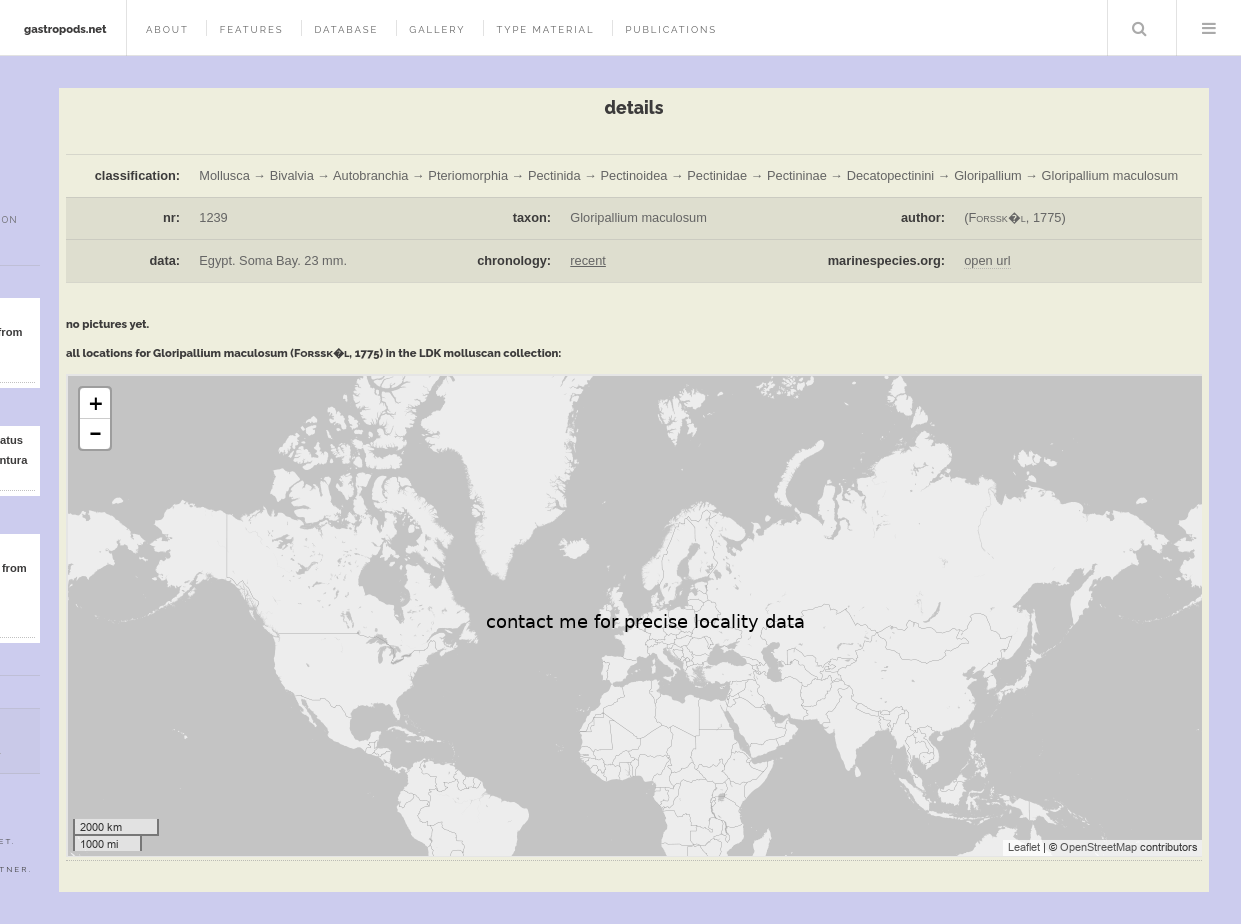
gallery (437, 29)
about (167, 29)
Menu (1209, 28)
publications (671, 29)
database (346, 29)
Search (1140, 28)
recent (588, 260)
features (252, 29)
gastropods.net (65, 29)
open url (987, 260)
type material (545, 29)
